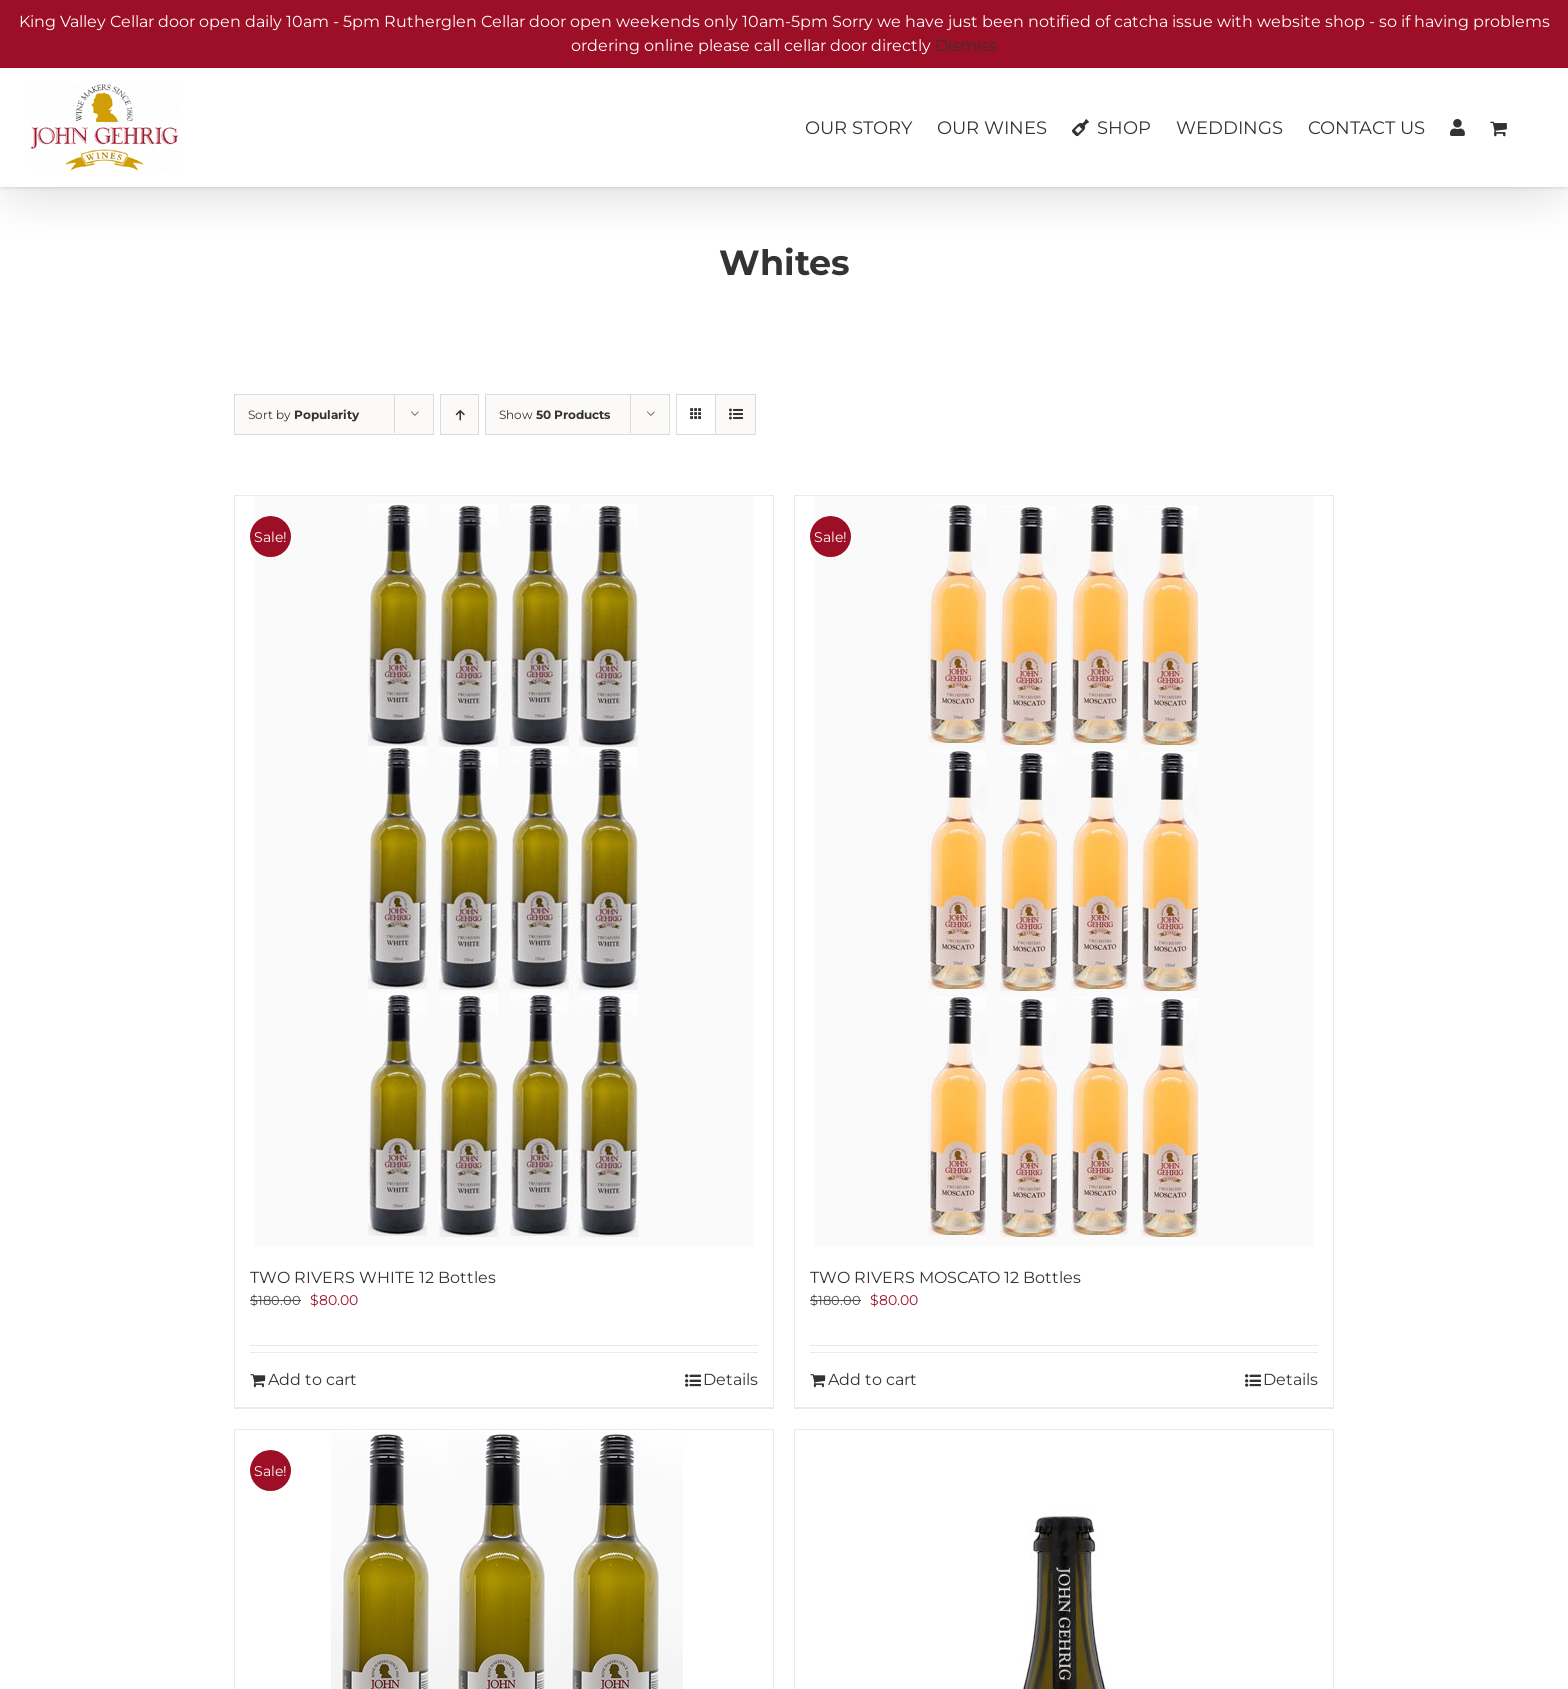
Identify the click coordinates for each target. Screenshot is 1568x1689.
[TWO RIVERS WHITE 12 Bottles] (504, 871)
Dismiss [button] (966, 45)
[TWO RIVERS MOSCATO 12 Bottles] (1064, 871)
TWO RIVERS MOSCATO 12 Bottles (945, 1277)
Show (554, 414)
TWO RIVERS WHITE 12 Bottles (373, 1277)
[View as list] (735, 414)
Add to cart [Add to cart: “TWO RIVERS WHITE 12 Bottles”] (312, 1379)
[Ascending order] (459, 414)
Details (730, 1379)
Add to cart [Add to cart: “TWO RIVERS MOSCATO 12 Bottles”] (872, 1379)
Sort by (303, 414)
